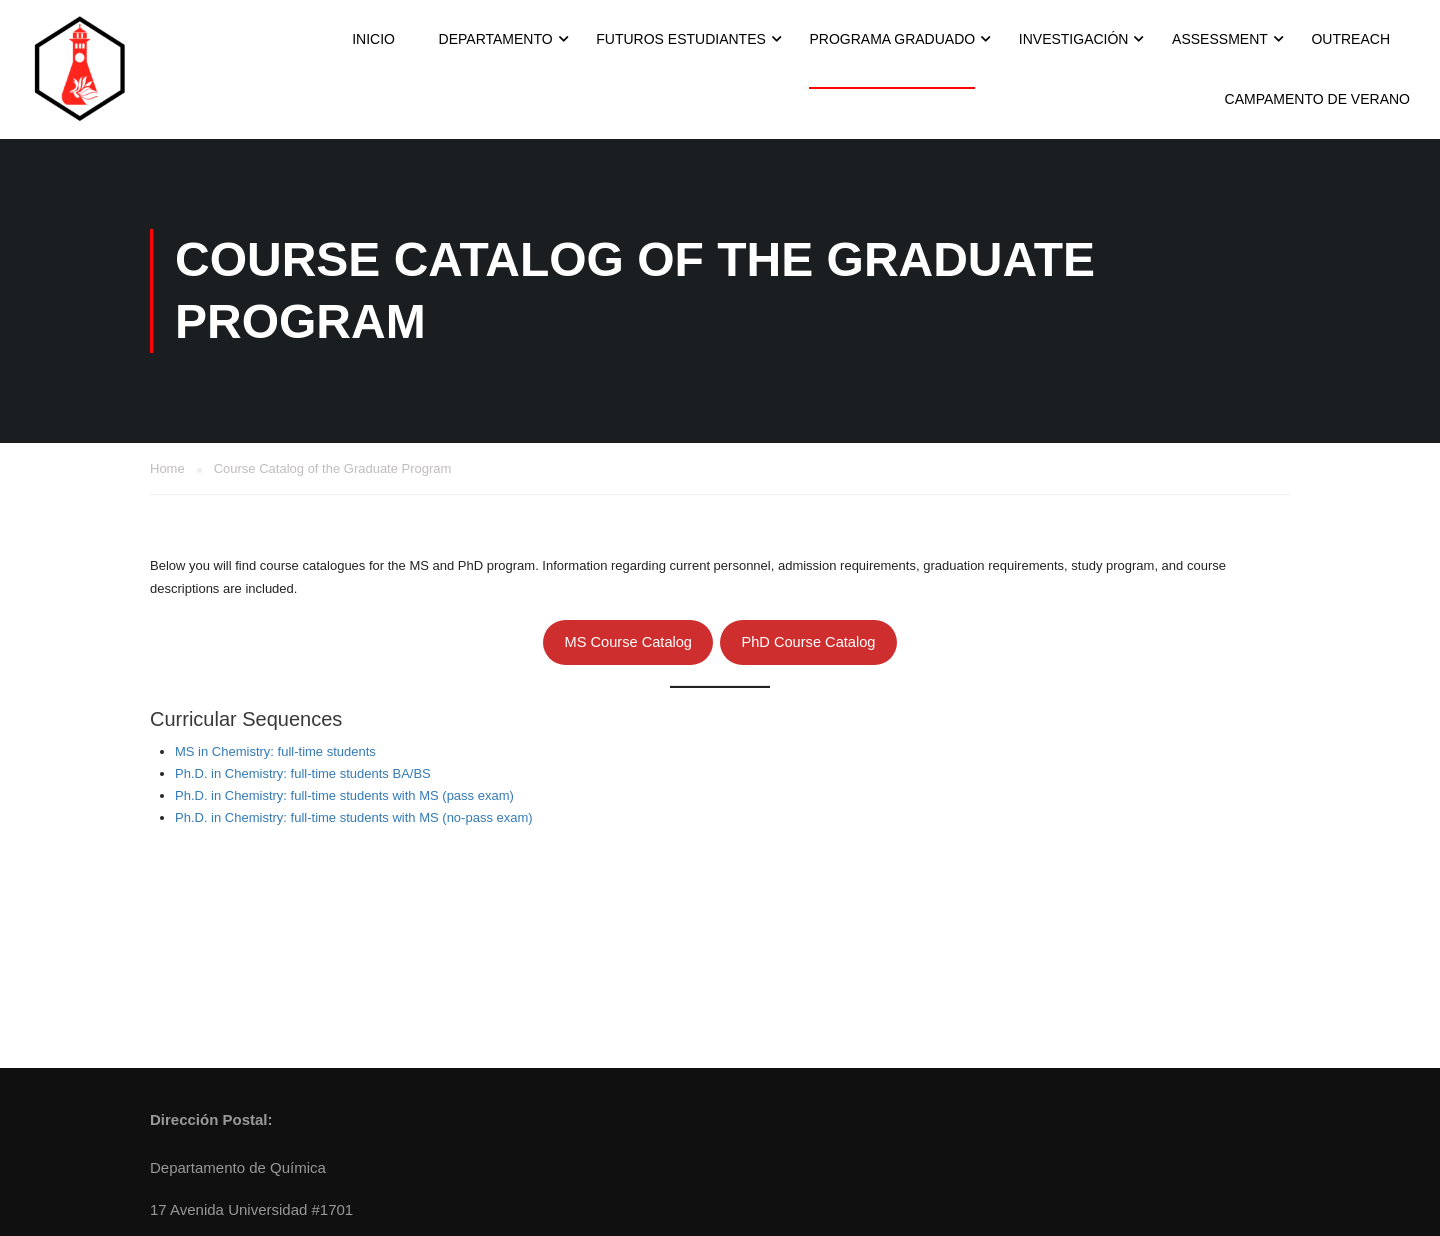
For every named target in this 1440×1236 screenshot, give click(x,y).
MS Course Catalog (628, 642)
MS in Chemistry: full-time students (275, 751)
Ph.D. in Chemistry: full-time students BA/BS (303, 773)
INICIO (373, 39)
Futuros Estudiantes (681, 39)
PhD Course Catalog (808, 642)
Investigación (1074, 39)
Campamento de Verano (1317, 99)
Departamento (496, 39)
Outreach (1350, 39)
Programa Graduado (892, 39)
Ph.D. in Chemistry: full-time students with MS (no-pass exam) (354, 817)
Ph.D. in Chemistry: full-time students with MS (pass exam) (344, 795)
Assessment (1220, 39)
